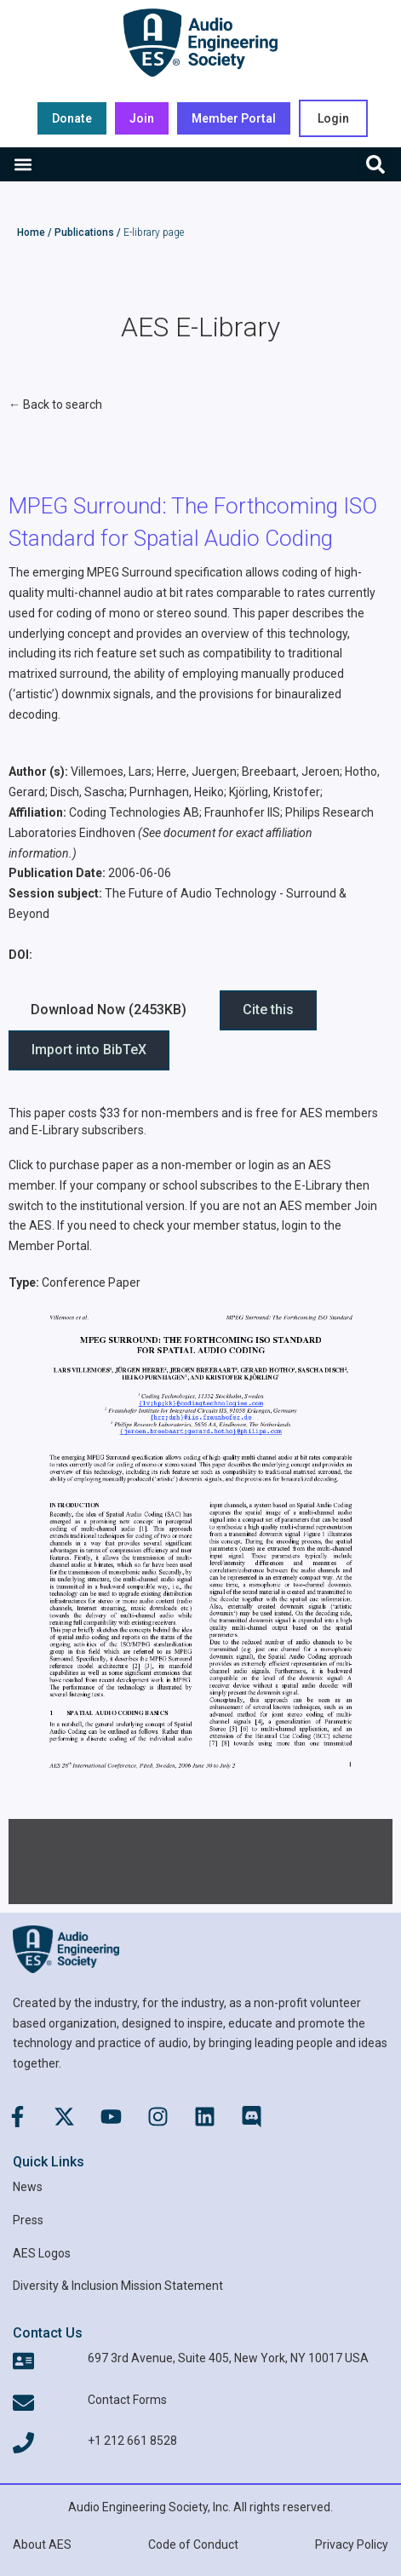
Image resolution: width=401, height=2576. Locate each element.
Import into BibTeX (89, 1049)
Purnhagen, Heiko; (177, 792)
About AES (42, 2544)
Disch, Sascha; (88, 792)
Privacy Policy (351, 2544)
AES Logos (42, 2253)
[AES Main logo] (200, 43)
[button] (23, 165)
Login (333, 118)
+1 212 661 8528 (132, 2440)
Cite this (268, 1009)
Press (28, 2220)
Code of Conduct (193, 2544)
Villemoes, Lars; (112, 771)
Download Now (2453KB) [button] (108, 1009)
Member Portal (49, 1246)
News (28, 2187)
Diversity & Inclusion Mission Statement (118, 2285)
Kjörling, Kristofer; (276, 792)
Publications (84, 232)
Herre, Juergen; (198, 771)
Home (31, 232)
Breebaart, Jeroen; (292, 771)
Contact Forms (127, 2400)
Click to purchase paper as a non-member (120, 1165)
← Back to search (55, 404)
